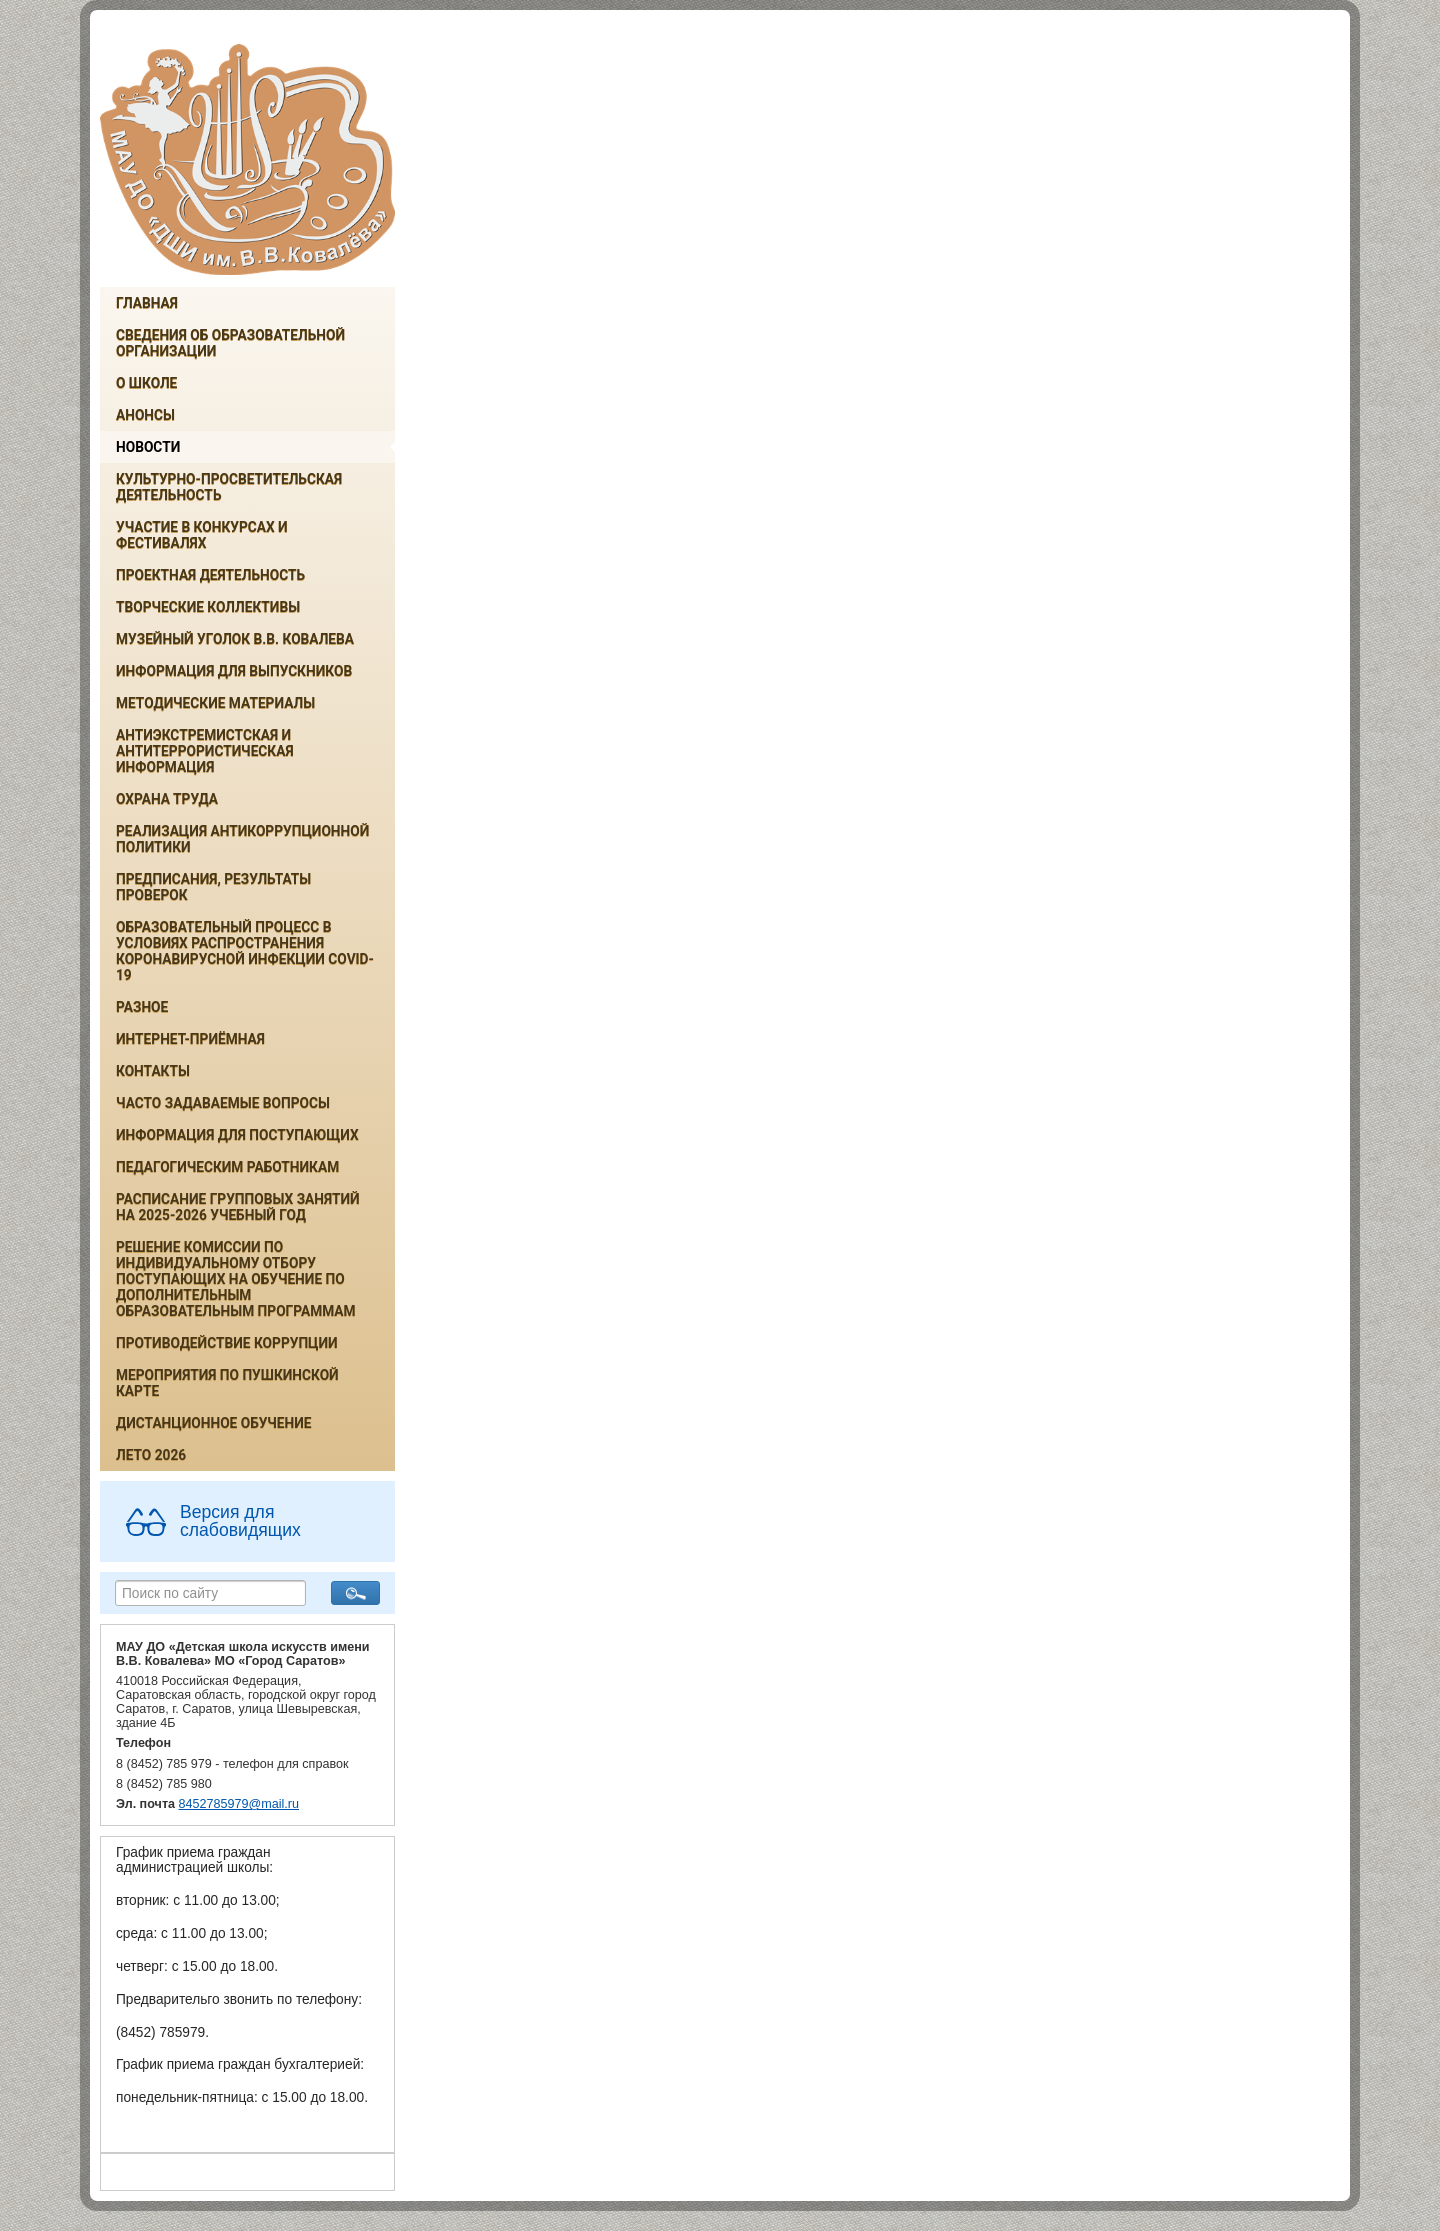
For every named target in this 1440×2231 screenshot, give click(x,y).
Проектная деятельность (210, 575)
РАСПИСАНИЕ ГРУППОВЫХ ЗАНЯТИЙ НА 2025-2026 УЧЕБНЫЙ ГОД (238, 1207)
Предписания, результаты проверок (213, 887)
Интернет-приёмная (190, 1039)
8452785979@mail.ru (239, 1804)
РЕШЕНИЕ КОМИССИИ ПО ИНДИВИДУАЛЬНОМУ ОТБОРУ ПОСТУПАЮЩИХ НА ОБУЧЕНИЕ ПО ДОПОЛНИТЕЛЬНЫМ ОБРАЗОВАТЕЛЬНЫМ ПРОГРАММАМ (236, 1279)
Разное (142, 1007)
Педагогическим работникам (227, 1167)
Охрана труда (167, 799)
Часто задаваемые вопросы (223, 1103)
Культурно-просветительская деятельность (229, 487)
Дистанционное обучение (214, 1423)
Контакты (153, 1071)
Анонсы (145, 415)
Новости (148, 447)
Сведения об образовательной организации (230, 343)
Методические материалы (215, 703)
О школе (146, 383)
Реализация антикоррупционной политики (242, 839)
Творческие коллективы (208, 607)
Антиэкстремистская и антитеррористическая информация (205, 751)
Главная (147, 303)
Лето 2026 (151, 1455)
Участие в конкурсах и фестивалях (202, 535)
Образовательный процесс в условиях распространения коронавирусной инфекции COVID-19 (245, 951)
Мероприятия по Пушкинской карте (227, 1383)
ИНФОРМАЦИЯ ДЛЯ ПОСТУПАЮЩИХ (237, 1135)
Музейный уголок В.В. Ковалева (235, 639)
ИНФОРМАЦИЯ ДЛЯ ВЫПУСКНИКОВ (234, 671)
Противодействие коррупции (227, 1343)
